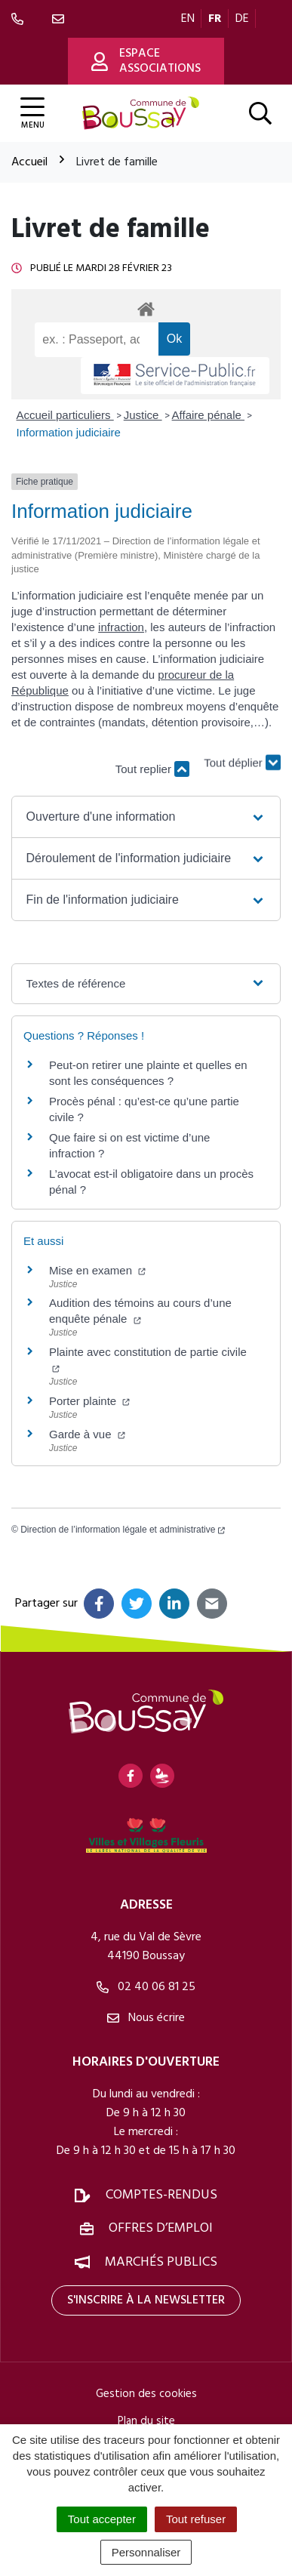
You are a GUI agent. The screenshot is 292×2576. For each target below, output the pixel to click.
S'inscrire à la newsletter (146, 2300)
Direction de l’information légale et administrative (122, 1529)
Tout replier (152, 769)
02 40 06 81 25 (146, 1987)
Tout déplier (242, 761)
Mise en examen (97, 1270)
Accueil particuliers (65, 414)
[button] (146, 817)
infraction (121, 627)
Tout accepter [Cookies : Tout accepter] (102, 2519)
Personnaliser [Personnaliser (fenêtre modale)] (146, 2552)
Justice (143, 414)
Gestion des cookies (146, 2394)
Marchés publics (161, 2262)
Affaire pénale (208, 414)
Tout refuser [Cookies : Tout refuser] (196, 2519)
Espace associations (146, 61)
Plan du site (146, 2421)
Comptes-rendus (161, 2195)
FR (215, 19)
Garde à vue (87, 1434)
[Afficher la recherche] (260, 113)
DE (242, 19)
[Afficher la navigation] (32, 113)
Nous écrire (146, 2018)
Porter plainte (89, 1400)
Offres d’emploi (161, 2228)
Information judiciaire (69, 432)
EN (188, 19)
